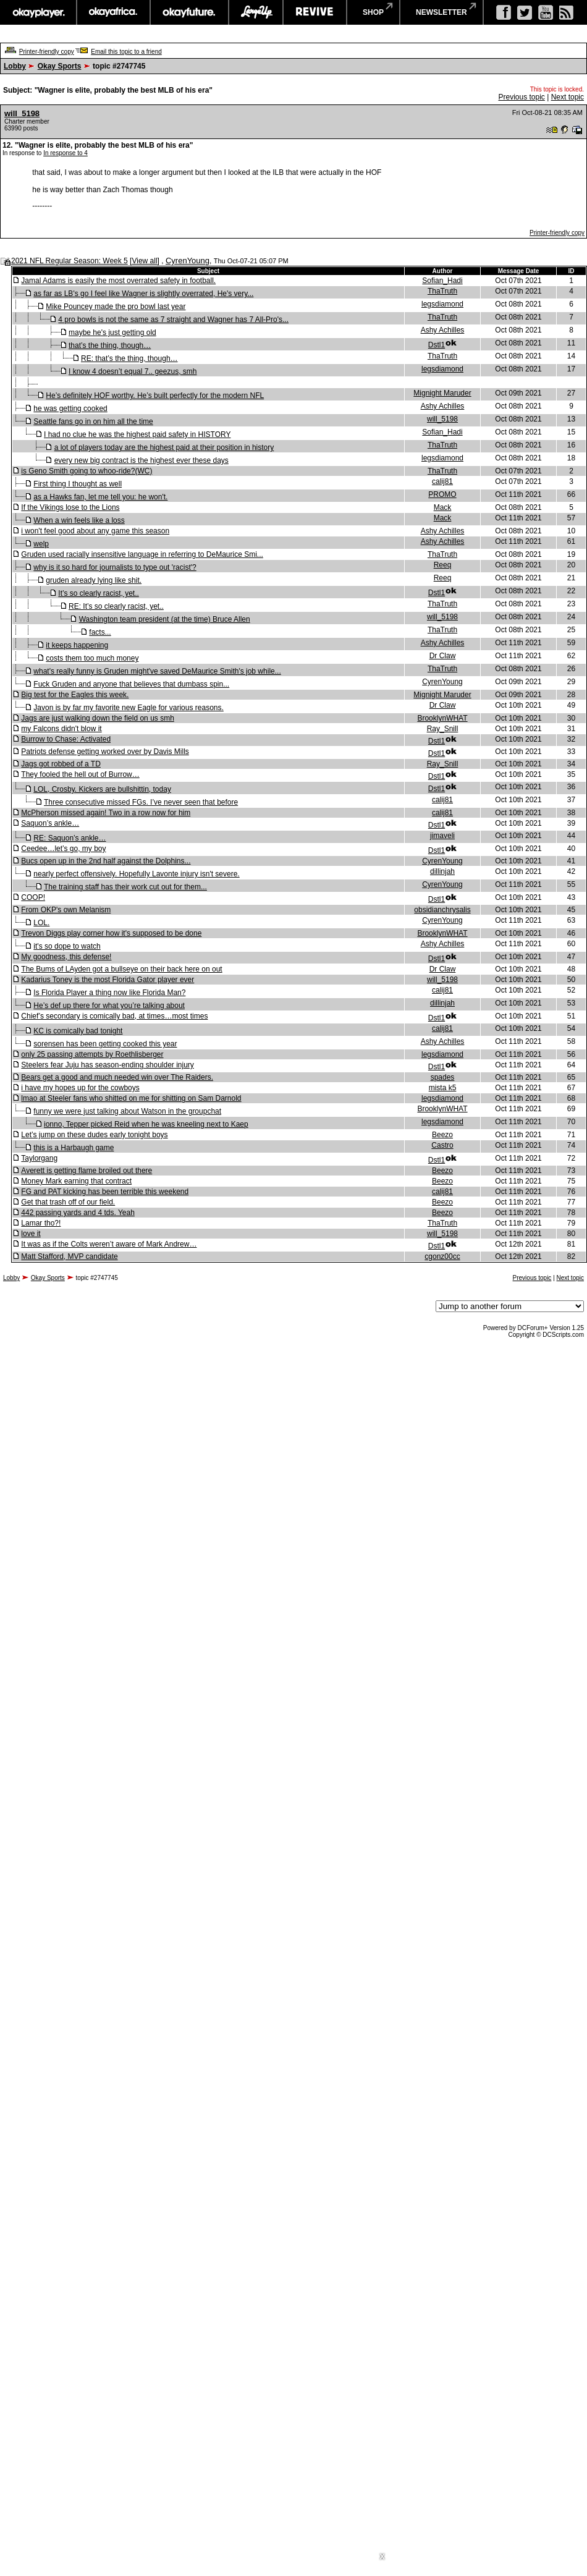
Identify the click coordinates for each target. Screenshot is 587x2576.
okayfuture (189, 12)
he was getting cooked (70, 408)
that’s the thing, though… (110, 345)
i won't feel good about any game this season (95, 531)
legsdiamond (442, 304)
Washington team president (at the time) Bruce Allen (164, 619)
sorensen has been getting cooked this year (105, 1044)
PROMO (442, 494)
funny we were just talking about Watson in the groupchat (127, 1111)
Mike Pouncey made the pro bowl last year (115, 306)
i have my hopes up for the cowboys (80, 1087)
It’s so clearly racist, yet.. (98, 593)
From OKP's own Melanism (66, 909)
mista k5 (443, 1087)
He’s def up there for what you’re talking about (109, 1005)
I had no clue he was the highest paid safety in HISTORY (137, 434)
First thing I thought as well (77, 484)
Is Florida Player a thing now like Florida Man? (109, 992)
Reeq (443, 565)
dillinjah (442, 871)
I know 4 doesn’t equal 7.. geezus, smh (132, 371)
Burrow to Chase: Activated (66, 739)
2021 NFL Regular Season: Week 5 (69, 260)
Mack (443, 507)
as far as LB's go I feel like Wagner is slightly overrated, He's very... (143, 293)
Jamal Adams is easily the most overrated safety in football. (118, 280)
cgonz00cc (442, 1256)
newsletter (441, 12)
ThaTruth (442, 291)
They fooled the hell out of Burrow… (80, 774)
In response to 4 (65, 153)
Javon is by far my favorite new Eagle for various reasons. (128, 707)
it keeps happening (77, 645)
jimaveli (442, 835)
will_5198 (22, 113)
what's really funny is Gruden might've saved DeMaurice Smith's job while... (157, 671)
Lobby (15, 66)
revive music (315, 12)
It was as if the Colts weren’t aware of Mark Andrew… (108, 1244)
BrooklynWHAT (442, 718)
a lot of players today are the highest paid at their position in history (164, 447)
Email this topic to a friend (126, 51)
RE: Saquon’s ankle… (69, 838)
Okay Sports (60, 66)
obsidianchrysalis (442, 909)
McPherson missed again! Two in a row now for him (105, 812)
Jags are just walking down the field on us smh (97, 718)
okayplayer (38, 12)
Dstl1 (436, 345)
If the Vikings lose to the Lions (70, 507)
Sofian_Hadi (442, 280)
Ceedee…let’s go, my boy (63, 848)
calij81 (442, 481)
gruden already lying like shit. (93, 580)
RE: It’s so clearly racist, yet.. (116, 606)
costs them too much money (92, 658)
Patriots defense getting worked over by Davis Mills (104, 751)
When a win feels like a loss (78, 520)
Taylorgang (39, 1158)
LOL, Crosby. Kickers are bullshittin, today (102, 789)
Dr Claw (442, 655)
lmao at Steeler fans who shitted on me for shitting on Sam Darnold (131, 1098)
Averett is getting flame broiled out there (86, 1170)
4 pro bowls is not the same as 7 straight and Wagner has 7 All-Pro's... (173, 319)
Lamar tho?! (41, 1223)
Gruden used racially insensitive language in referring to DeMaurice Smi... (142, 554)
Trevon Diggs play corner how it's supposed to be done (111, 933)
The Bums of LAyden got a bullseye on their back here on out (121, 969)
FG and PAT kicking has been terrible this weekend (104, 1191)
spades (443, 1077)
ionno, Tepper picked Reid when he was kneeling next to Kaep (146, 1124)
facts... (100, 632)
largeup (255, 12)
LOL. (41, 922)
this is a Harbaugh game (73, 1147)
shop (373, 12)
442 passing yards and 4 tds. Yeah (77, 1212)
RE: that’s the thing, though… (129, 358)
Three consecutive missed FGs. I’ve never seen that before (141, 802)
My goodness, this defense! (66, 956)
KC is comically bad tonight (77, 1031)
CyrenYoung (187, 260)
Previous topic (521, 97)
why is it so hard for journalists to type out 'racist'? (114, 567)
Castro (442, 1145)
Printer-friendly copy (46, 51)
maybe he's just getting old (112, 332)
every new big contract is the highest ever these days (141, 460)
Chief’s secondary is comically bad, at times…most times (114, 1016)
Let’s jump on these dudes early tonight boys (94, 1134)
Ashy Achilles (443, 330)
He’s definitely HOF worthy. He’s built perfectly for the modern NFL (155, 395)
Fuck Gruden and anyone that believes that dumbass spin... (131, 684)
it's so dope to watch (66, 946)
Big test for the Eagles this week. (75, 694)
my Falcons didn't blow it (61, 728)
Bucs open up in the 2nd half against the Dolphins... (105, 861)
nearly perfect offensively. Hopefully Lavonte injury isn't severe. (136, 874)
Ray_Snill (442, 728)
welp (41, 544)
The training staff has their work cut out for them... (125, 887)
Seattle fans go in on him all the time (93, 421)
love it (30, 1233)
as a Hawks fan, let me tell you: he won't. (100, 497)
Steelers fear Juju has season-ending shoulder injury (107, 1065)
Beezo (442, 1134)
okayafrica (113, 12)
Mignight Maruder (442, 393)
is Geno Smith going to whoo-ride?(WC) (86, 471)
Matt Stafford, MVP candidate (69, 1256)
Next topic (567, 97)
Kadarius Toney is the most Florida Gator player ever (107, 979)
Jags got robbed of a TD (61, 764)
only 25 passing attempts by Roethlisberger (92, 1054)
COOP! (33, 897)
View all (144, 260)
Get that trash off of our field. (68, 1202)
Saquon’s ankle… (50, 823)
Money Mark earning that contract (76, 1181)
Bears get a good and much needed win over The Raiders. (117, 1077)
